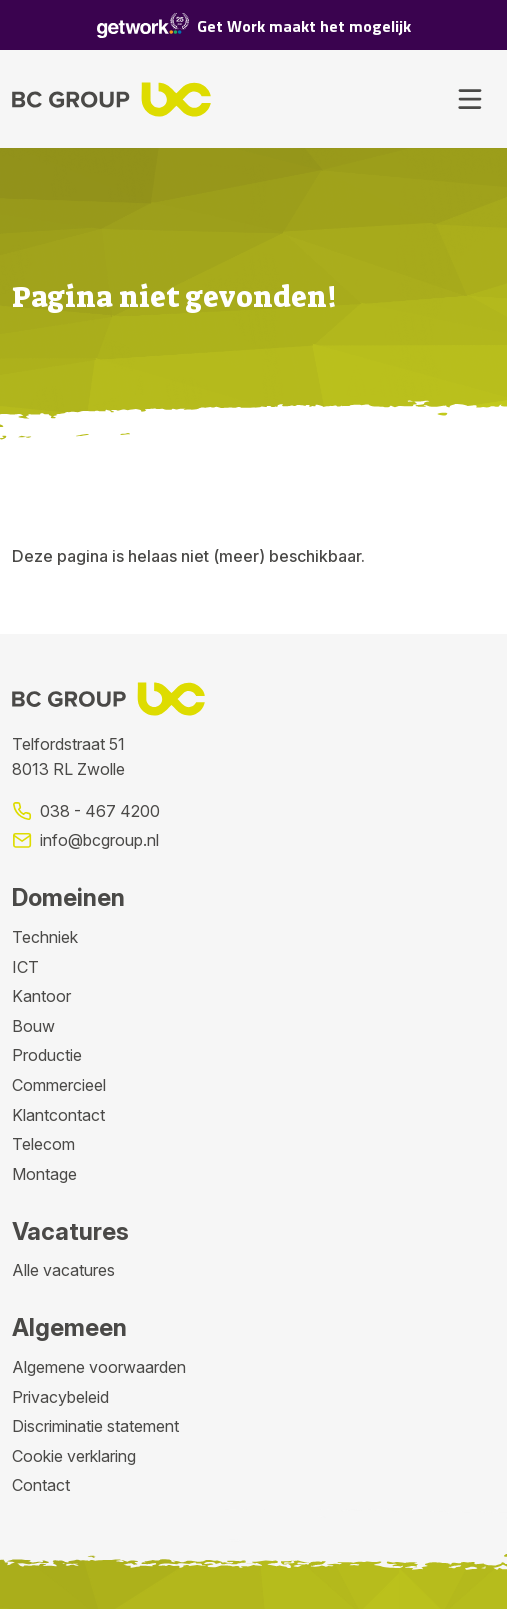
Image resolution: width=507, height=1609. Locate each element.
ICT (25, 967)
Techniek (45, 937)
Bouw (33, 1026)
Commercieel (59, 1085)
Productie (47, 1055)
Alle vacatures (63, 1270)
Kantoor (41, 996)
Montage (44, 1174)
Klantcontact (58, 1115)
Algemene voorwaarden (99, 1367)
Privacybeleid (60, 1397)
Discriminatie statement (95, 1426)
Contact (41, 1485)
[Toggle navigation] (470, 99)
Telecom (43, 1144)
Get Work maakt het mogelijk (254, 25)
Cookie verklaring (74, 1456)
